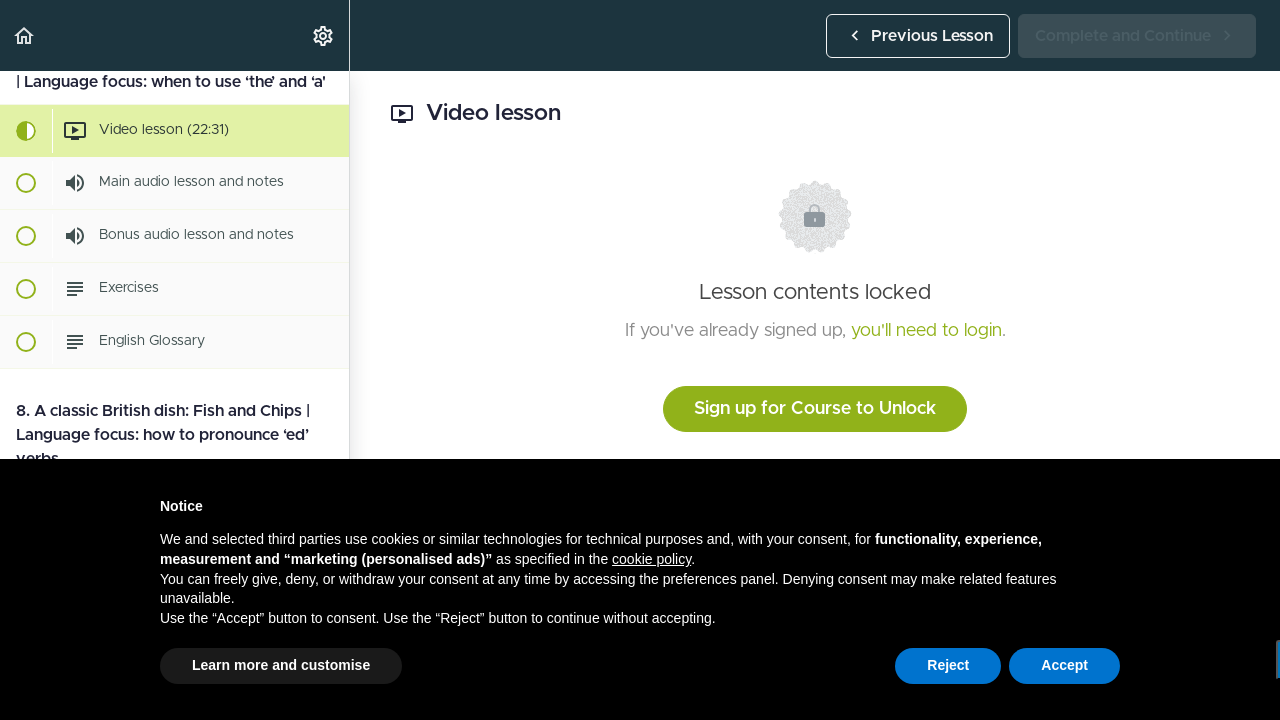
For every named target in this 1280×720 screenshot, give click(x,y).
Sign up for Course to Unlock (815, 409)
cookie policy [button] (651, 559)
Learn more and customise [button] (281, 665)
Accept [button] (1064, 665)
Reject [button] (948, 665)
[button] (25, 35)
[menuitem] (324, 35)
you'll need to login (926, 331)
